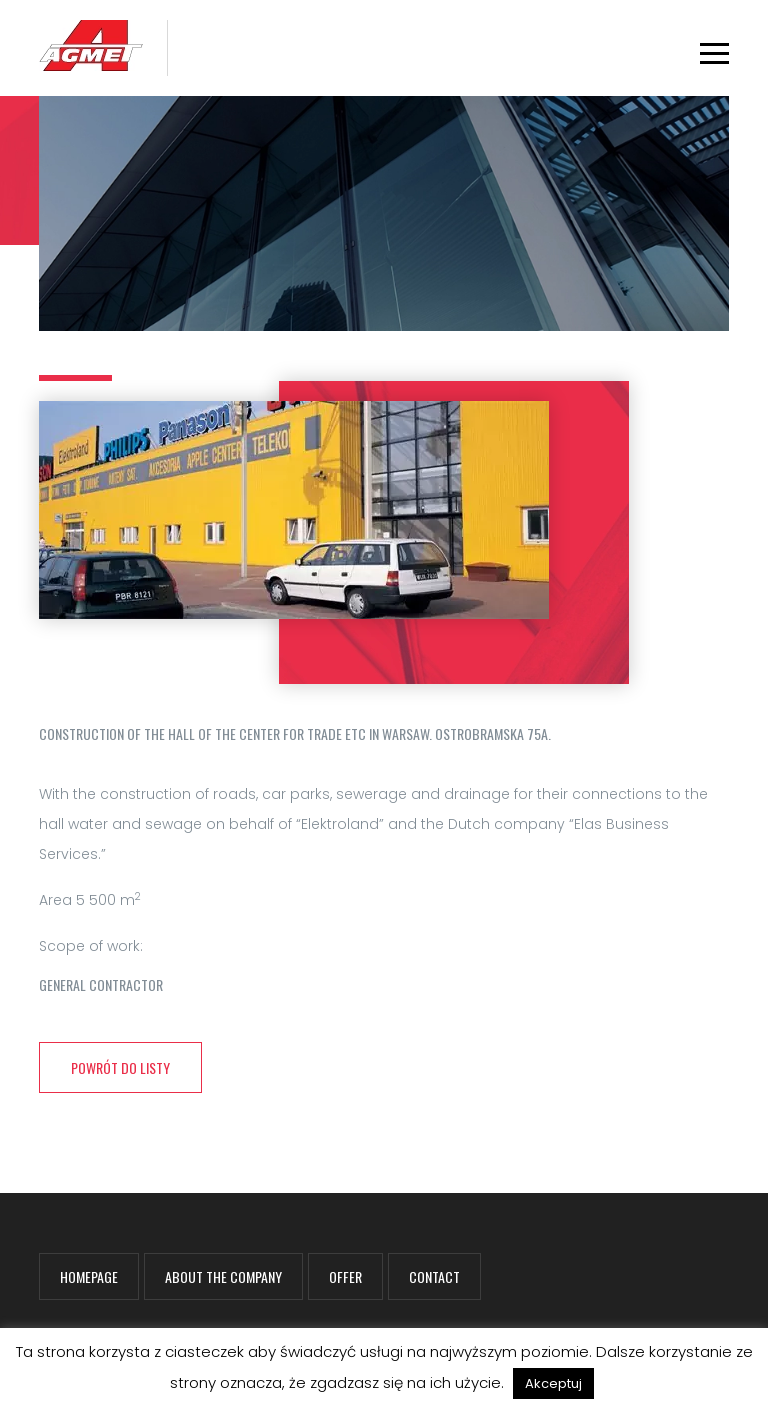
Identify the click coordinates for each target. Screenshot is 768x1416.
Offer (345, 1276)
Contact (434, 1276)
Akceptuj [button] (553, 1383)
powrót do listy (120, 1067)
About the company (223, 1276)
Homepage (89, 1276)
